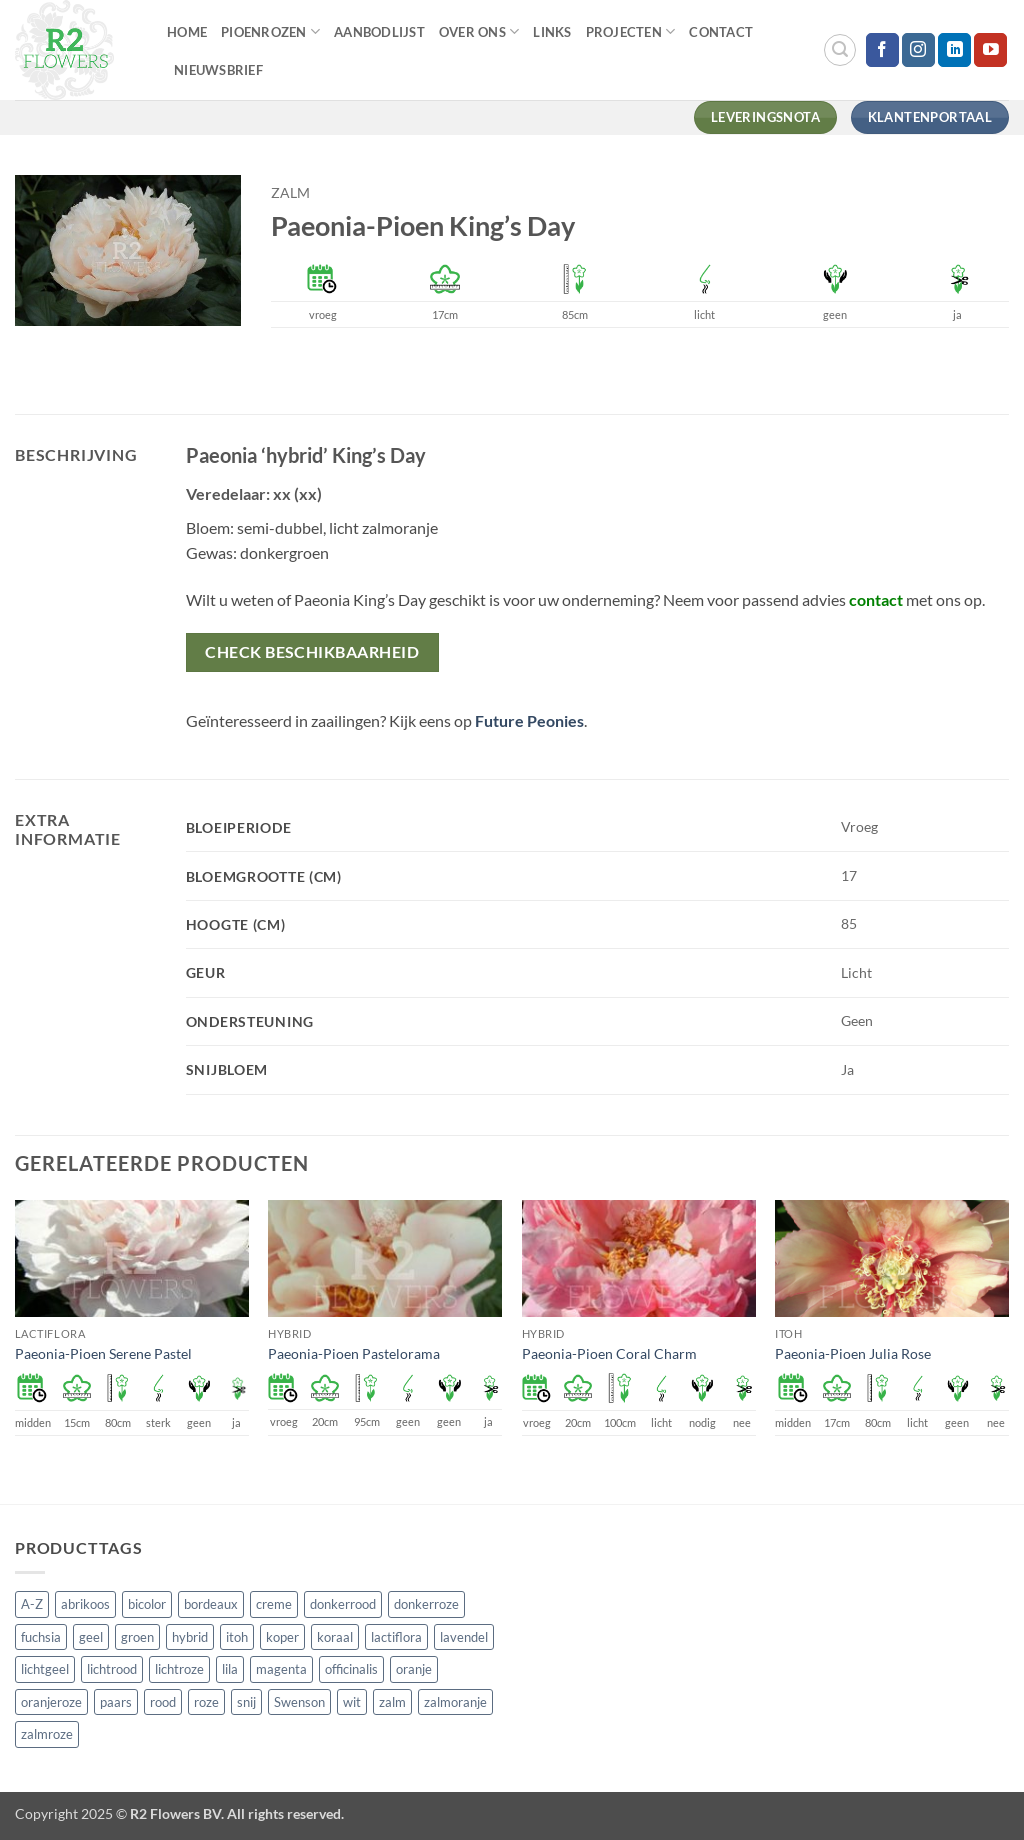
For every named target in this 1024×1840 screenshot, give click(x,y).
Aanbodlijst (379, 32)
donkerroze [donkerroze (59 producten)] (426, 1604)
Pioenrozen (270, 31)
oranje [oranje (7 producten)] (414, 1669)
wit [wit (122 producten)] (352, 1702)
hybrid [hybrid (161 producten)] (190, 1637)
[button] (840, 50)
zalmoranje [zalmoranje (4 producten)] (455, 1702)
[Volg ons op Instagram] (918, 50)
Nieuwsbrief (218, 70)
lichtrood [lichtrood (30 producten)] (112, 1669)
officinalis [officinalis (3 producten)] (351, 1669)
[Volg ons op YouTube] (990, 50)
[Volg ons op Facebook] (882, 50)
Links (552, 32)
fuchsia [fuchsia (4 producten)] (41, 1637)
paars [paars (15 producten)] (116, 1702)
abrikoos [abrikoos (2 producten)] (85, 1604)
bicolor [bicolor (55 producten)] (147, 1604)
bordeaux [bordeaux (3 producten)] (211, 1604)
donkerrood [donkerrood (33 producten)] (343, 1604)
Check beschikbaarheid (312, 652)
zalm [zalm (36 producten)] (392, 1702)
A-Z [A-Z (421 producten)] (32, 1604)
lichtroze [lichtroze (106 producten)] (179, 1669)
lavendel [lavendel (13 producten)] (464, 1637)
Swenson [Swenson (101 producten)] (299, 1702)
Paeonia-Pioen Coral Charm (609, 1353)
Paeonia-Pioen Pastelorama (354, 1353)
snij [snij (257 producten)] (246, 1702)
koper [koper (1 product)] (282, 1637)
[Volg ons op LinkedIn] (954, 50)
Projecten (631, 31)
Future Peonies (529, 720)
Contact (721, 32)
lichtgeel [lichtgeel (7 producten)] (45, 1669)
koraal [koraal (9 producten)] (335, 1637)
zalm (290, 193)
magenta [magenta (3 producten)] (281, 1669)
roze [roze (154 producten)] (206, 1702)
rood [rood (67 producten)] (163, 1702)
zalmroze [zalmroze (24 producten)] (47, 1734)
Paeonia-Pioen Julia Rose (853, 1353)
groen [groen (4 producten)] (137, 1637)
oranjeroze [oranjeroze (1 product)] (51, 1702)
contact (876, 599)
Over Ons (479, 31)
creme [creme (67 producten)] (274, 1604)
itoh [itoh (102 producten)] (237, 1637)
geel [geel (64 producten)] (91, 1637)
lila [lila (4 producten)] (230, 1669)
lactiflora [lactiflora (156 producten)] (396, 1637)
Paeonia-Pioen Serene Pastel (103, 1353)
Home (187, 32)
